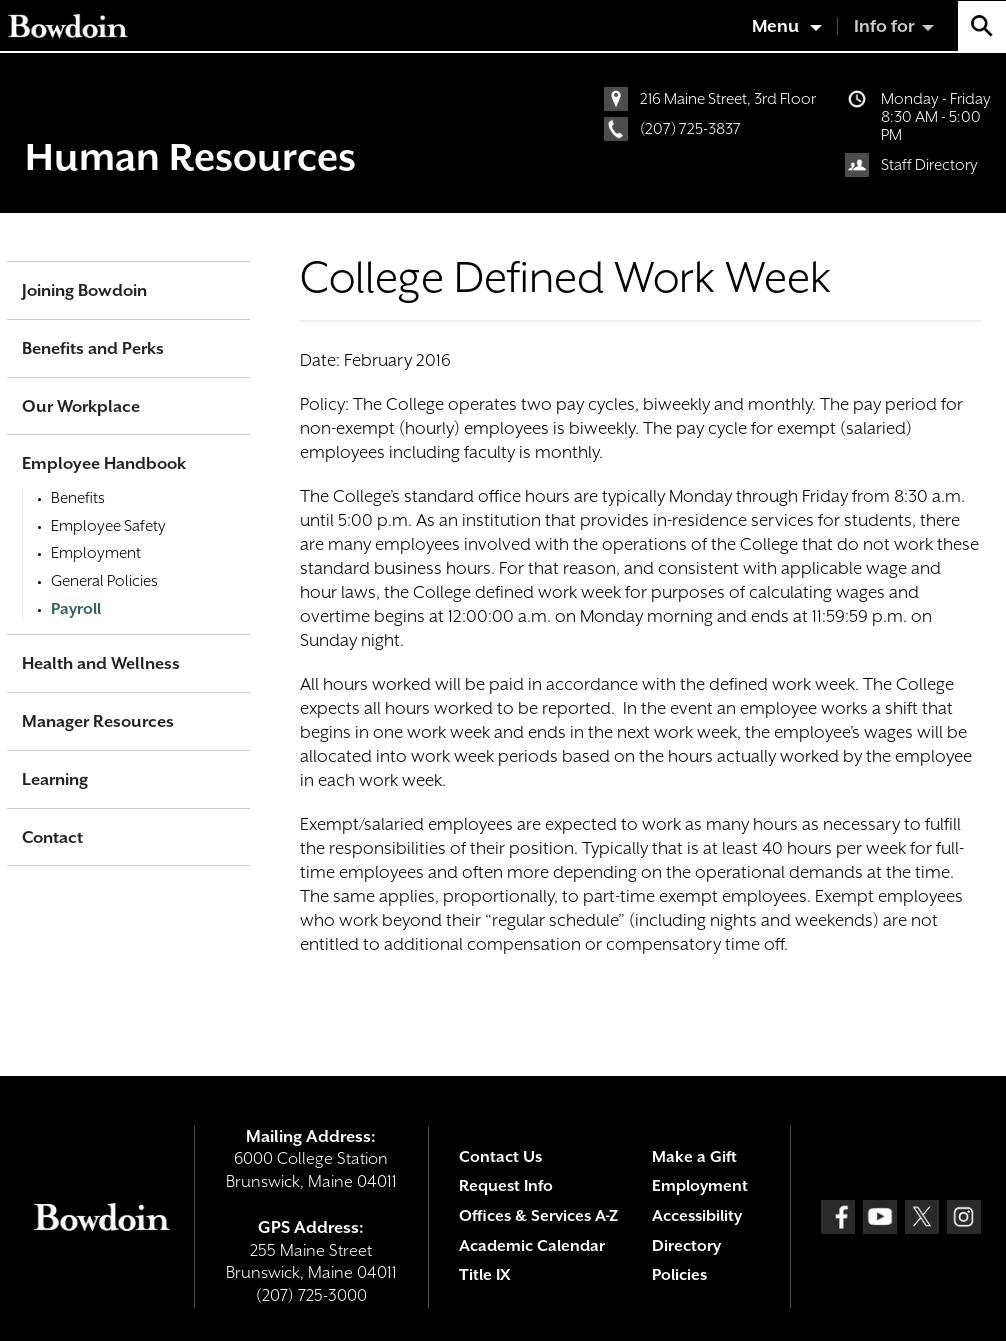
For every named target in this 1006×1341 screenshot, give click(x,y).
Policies (679, 1275)
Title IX (484, 1275)
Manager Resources (98, 721)
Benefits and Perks (93, 348)
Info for (884, 26)
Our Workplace (81, 406)
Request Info (506, 1186)
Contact (52, 837)
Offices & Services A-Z (538, 1216)
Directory (686, 1246)
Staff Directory (929, 165)
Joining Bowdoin (84, 290)
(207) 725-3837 (690, 129)
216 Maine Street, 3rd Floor (728, 99)
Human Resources (190, 157)
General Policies (104, 581)
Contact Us (500, 1157)
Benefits (78, 498)
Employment (96, 553)
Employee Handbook (104, 463)
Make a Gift (694, 1157)
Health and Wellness (101, 663)
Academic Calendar (532, 1246)
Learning (55, 779)
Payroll (76, 609)
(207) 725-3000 (311, 1295)
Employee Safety (108, 526)
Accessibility (697, 1216)
